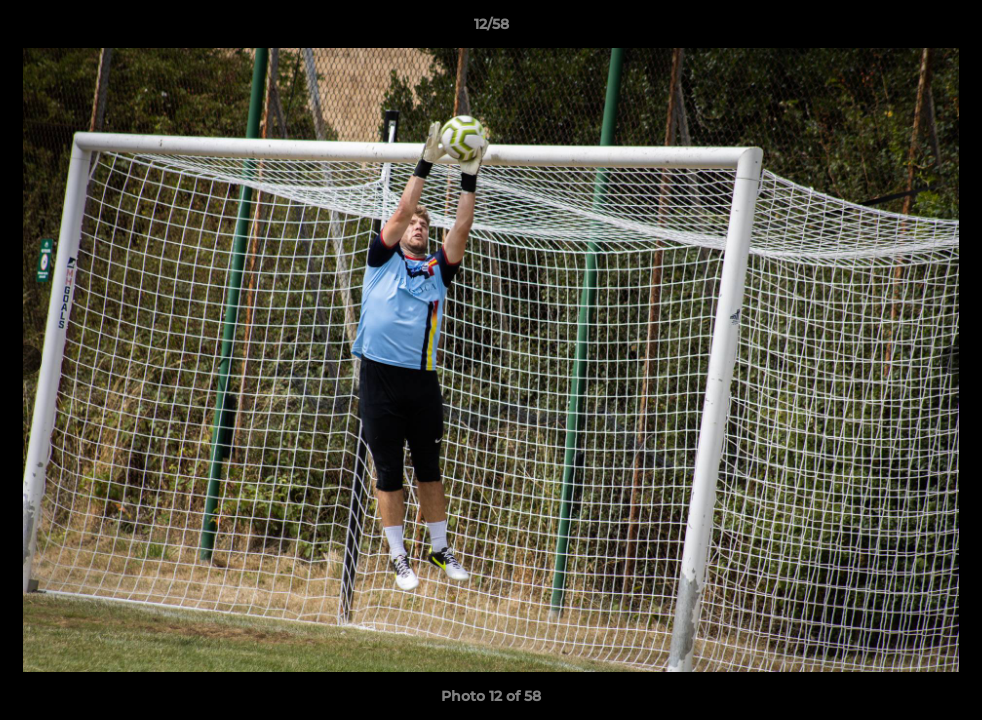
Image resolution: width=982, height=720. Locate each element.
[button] (946, 29)
